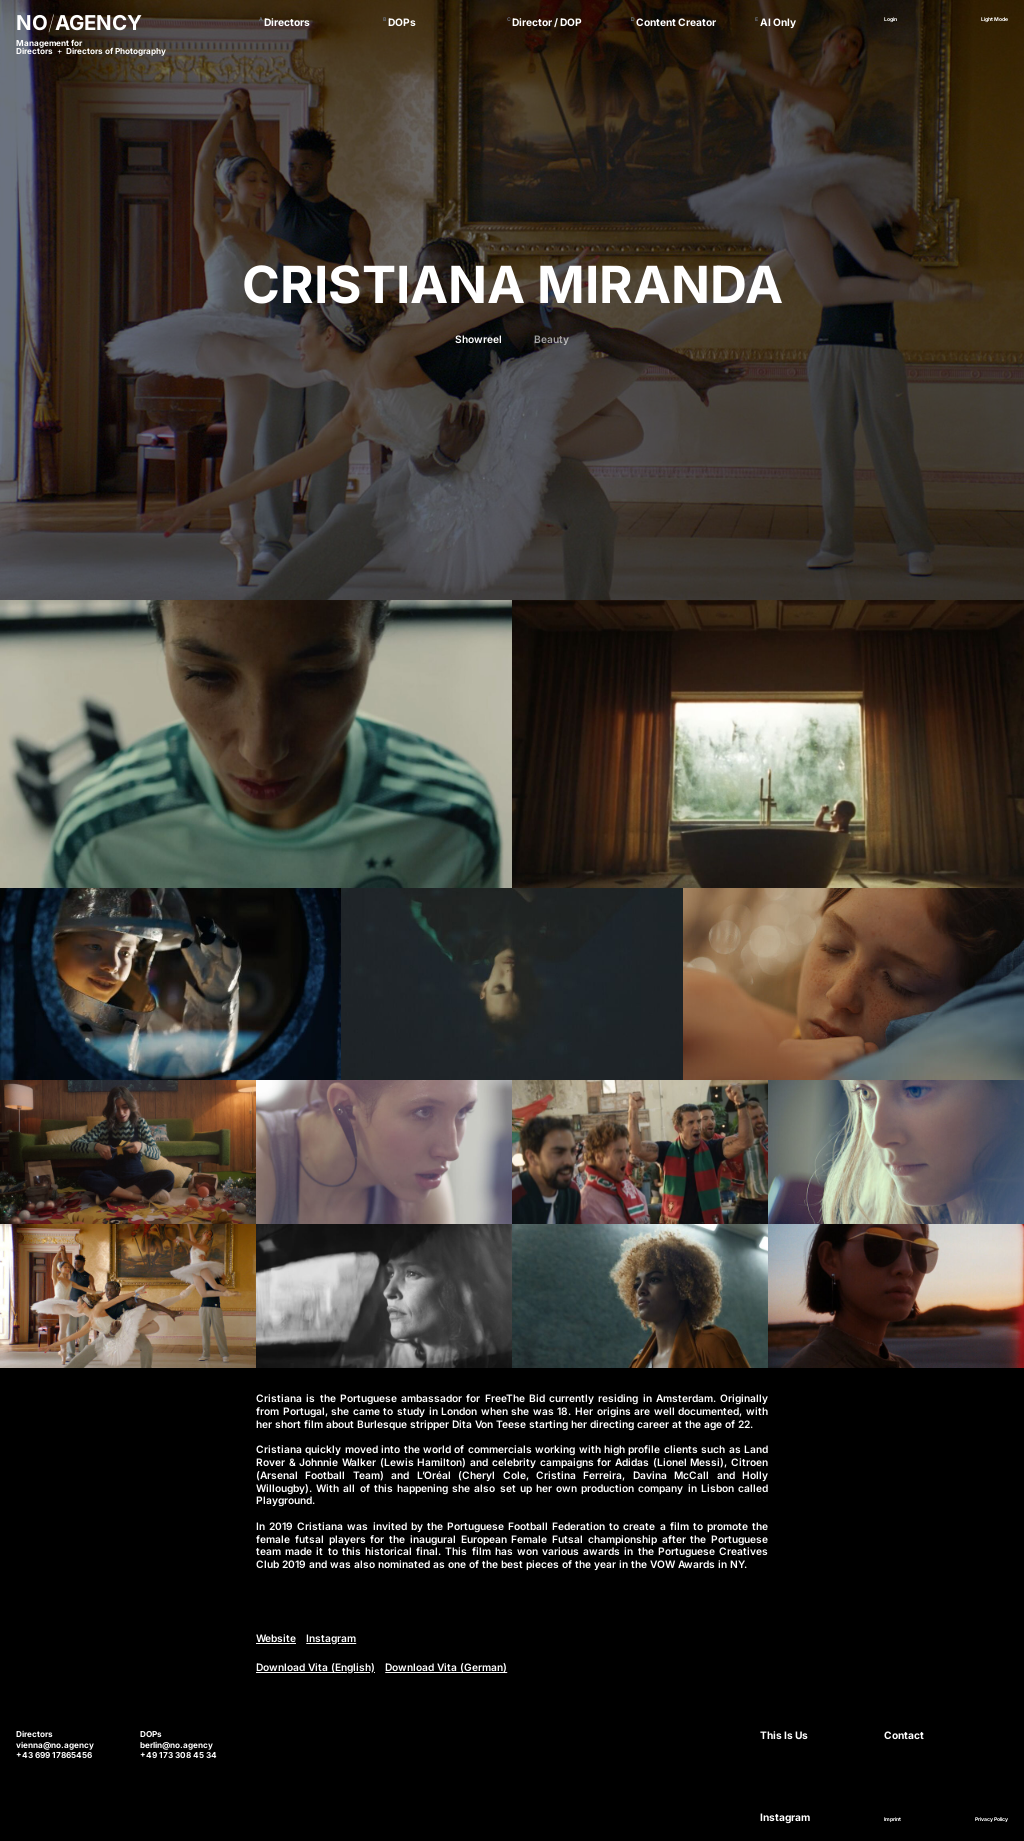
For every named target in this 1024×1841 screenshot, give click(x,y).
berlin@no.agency (176, 1745)
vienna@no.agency (55, 1745)
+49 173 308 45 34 (178, 1755)
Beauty (551, 339)
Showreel (478, 339)
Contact (904, 1735)
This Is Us (784, 1735)
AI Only (778, 22)
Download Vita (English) (315, 1667)
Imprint (892, 1819)
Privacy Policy (991, 1819)
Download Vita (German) (446, 1667)
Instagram (331, 1638)
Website (276, 1638)
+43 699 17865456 (54, 1755)
